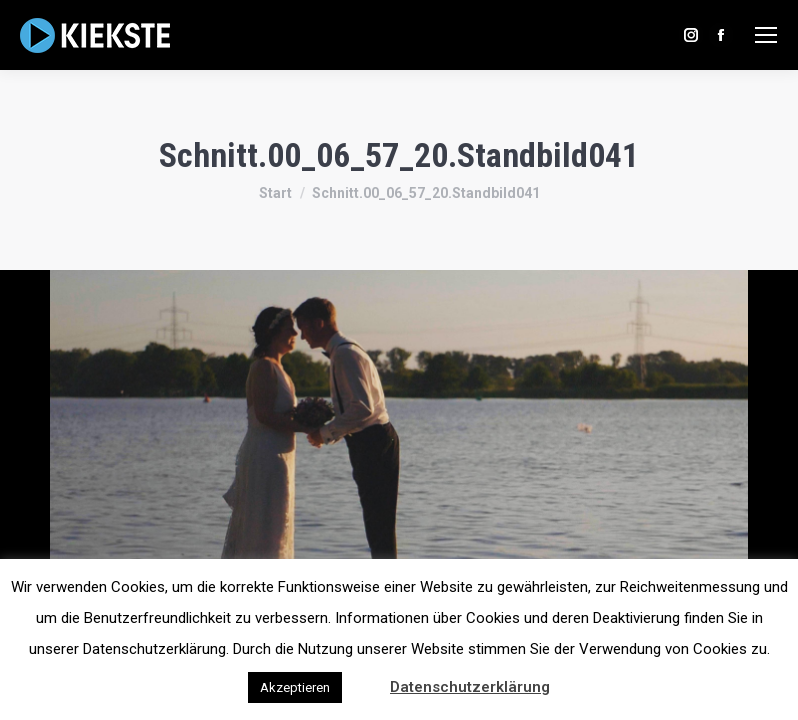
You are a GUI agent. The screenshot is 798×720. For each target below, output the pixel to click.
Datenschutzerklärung (470, 687)
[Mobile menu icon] (766, 35)
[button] (364, 678)
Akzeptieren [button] (295, 687)
